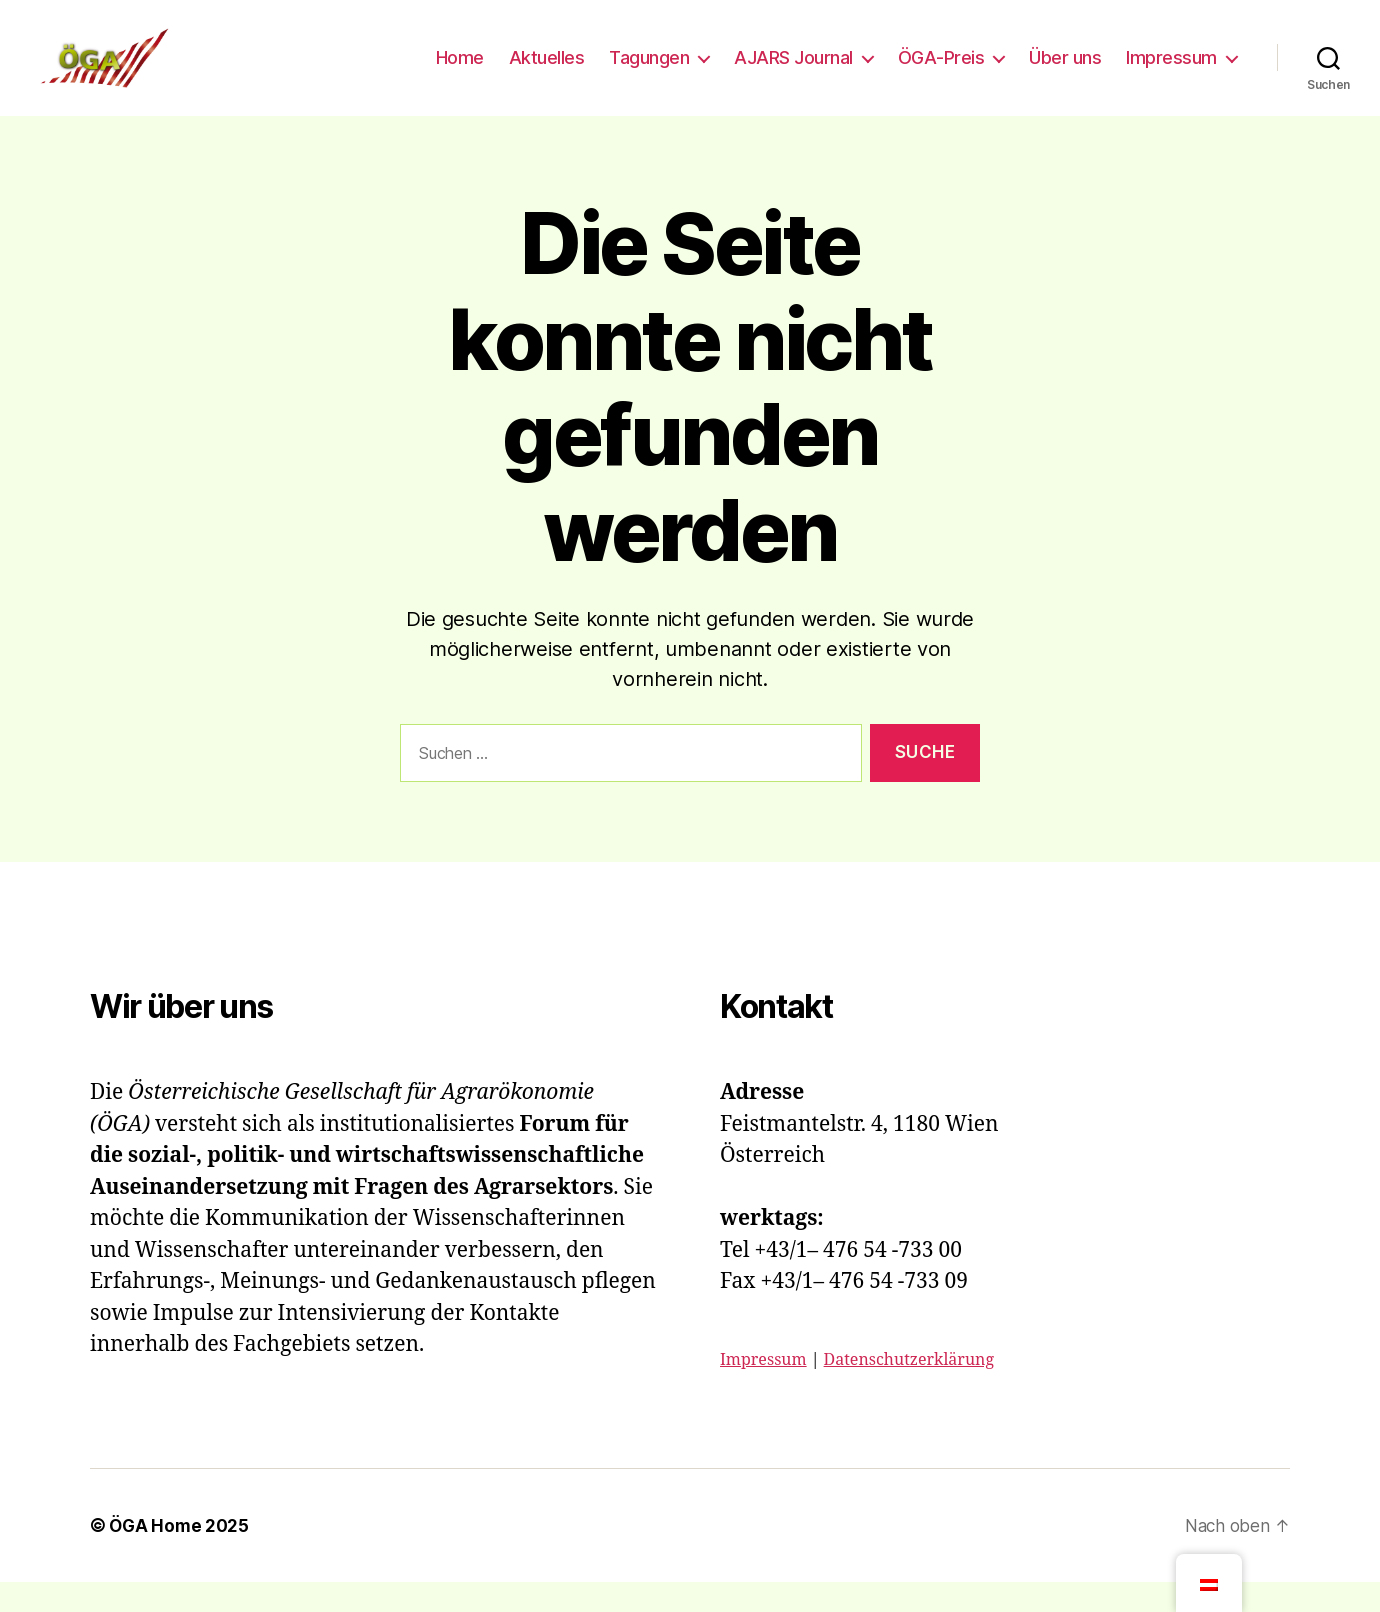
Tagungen (649, 72)
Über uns (1065, 72)
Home (460, 72)
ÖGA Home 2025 (181, 1555)
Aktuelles (547, 72)
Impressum (1171, 72)
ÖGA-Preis (941, 72)
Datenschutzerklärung (909, 1390)
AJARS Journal (793, 72)
